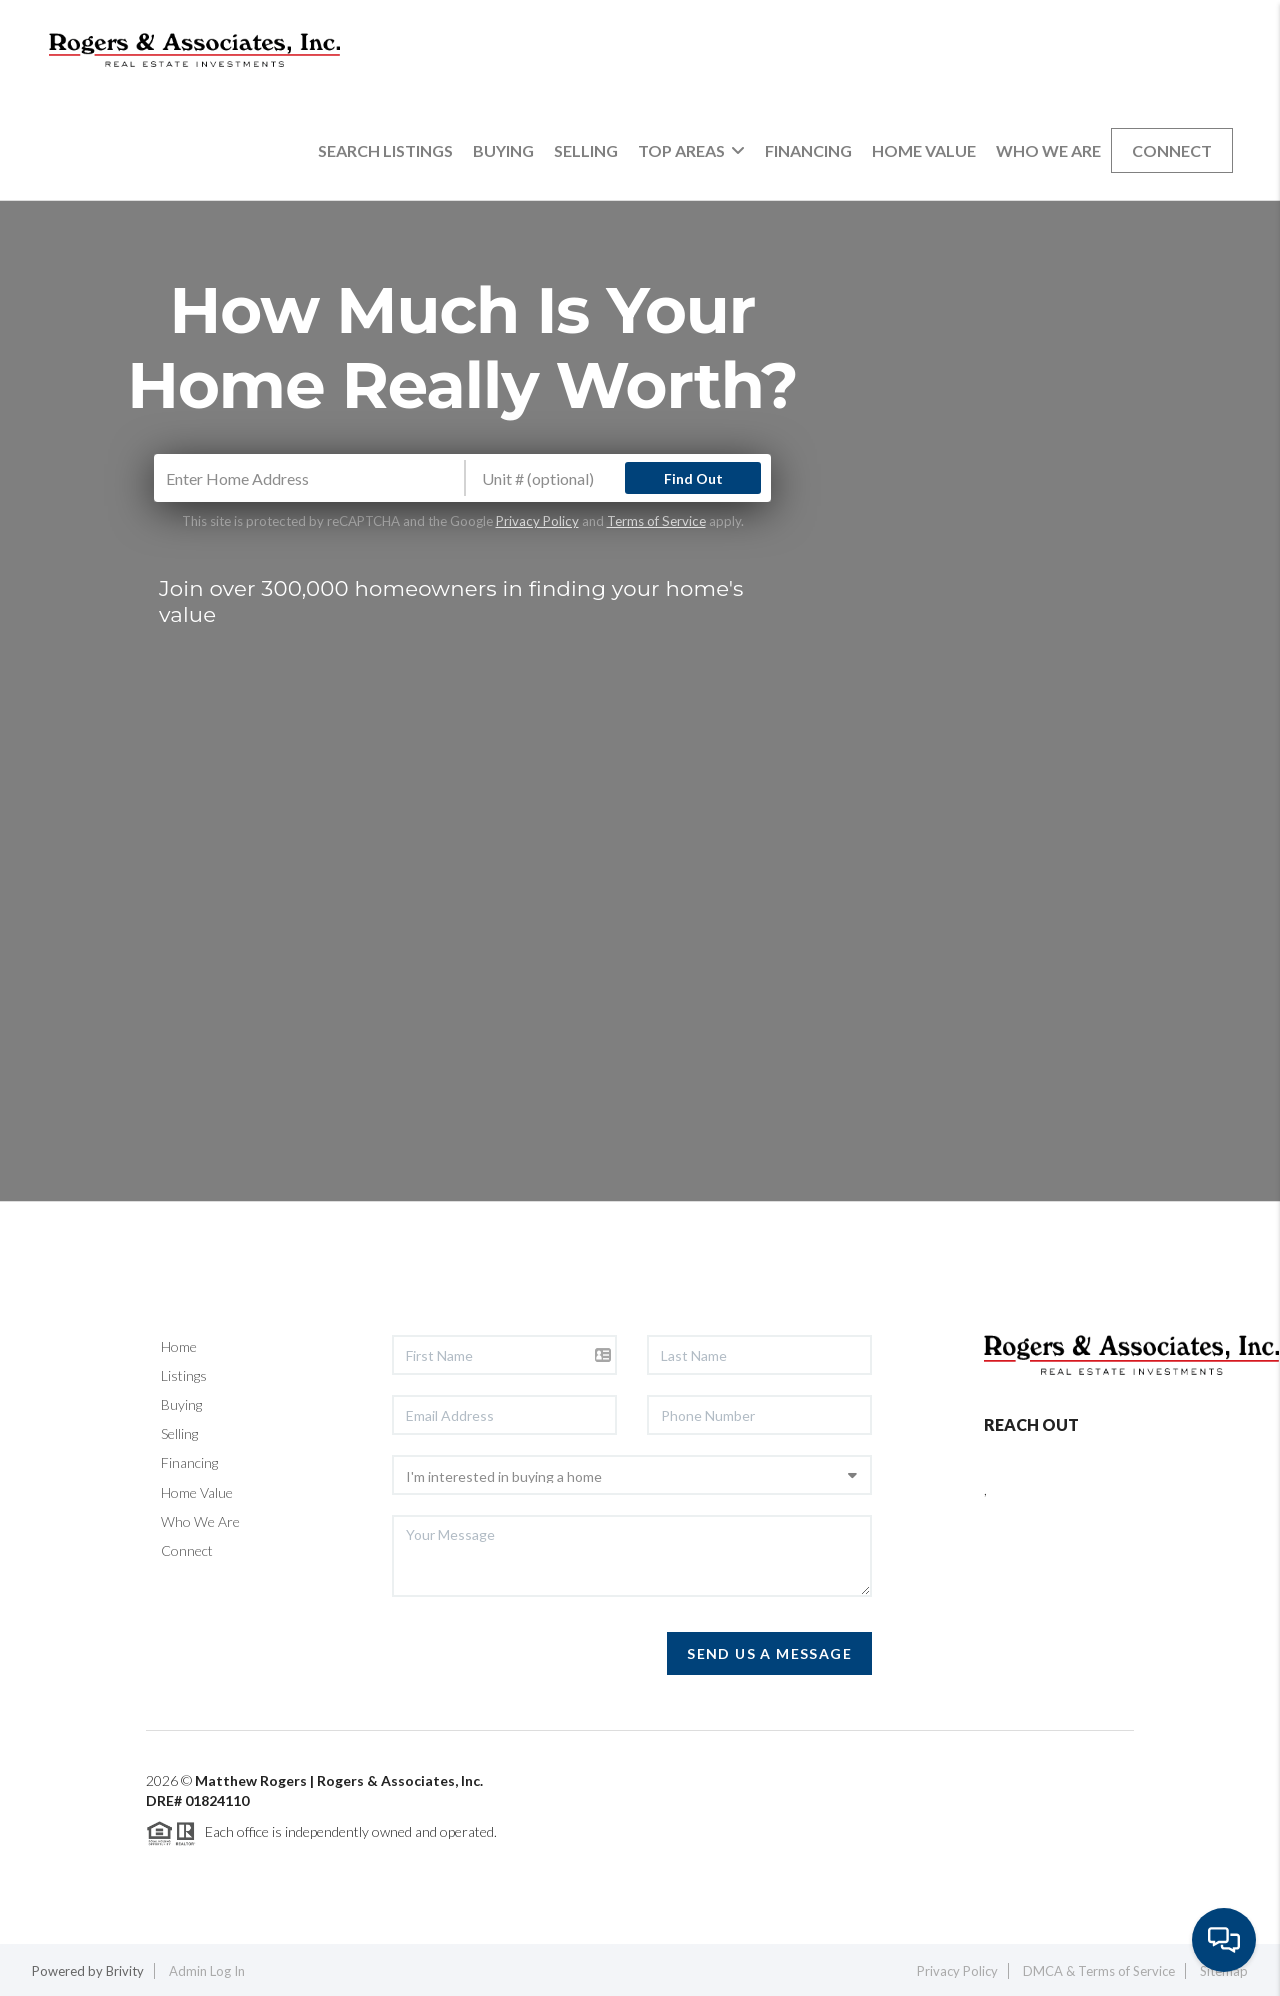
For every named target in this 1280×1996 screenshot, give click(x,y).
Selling (586, 150)
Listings (184, 1375)
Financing (808, 150)
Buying (503, 150)
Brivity (125, 1971)
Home (179, 1346)
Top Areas (691, 150)
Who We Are (1048, 150)
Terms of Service (656, 521)
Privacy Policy (537, 521)
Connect (1172, 150)
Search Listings (385, 150)
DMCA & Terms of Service (1099, 1971)
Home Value (924, 150)
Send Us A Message (769, 1653)
